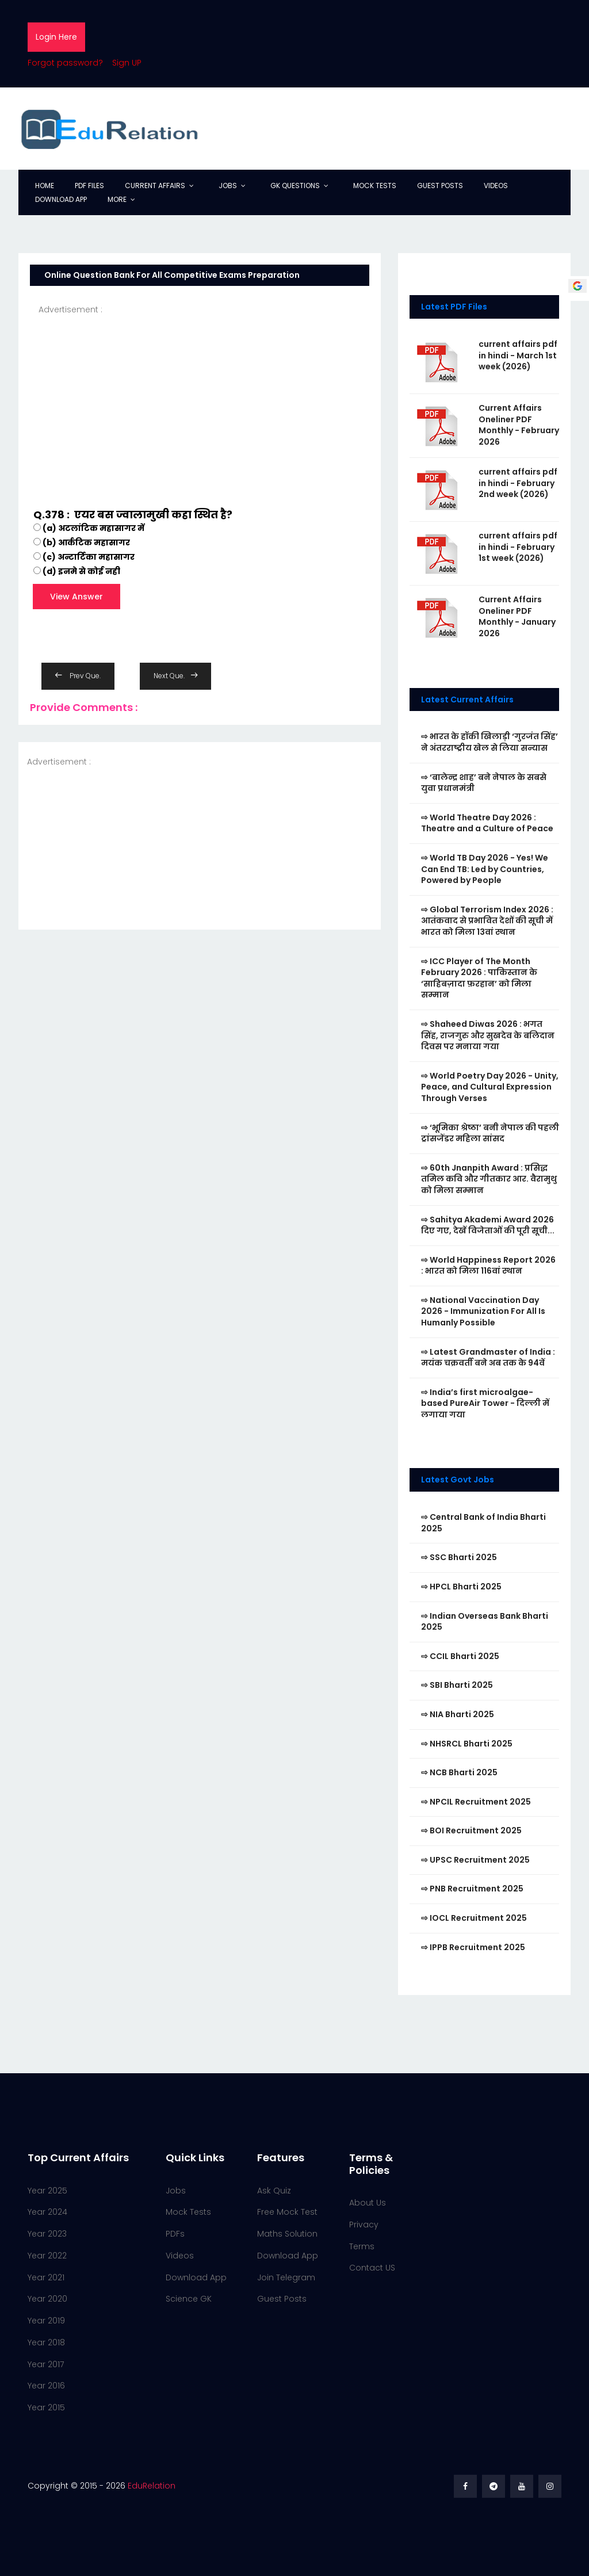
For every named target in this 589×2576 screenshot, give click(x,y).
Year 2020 (47, 2298)
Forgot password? (65, 62)
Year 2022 (47, 2255)
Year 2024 (47, 2212)
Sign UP (126, 62)
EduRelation (151, 2485)
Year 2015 (46, 2407)
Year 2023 (47, 2233)
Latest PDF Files (454, 306)
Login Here (56, 37)
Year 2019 (46, 2320)
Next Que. (175, 676)
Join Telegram (286, 2277)
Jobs (228, 185)
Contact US (372, 2267)
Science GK (189, 2298)
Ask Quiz (274, 2190)
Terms (361, 2246)
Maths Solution (287, 2233)
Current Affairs (155, 185)
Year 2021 (46, 2277)
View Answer (76, 596)
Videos (496, 185)
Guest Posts (440, 185)
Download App (61, 199)
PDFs (175, 2233)
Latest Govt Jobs (457, 1479)
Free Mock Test (287, 2212)
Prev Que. (78, 676)
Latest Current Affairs (467, 699)
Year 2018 (46, 2342)
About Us (367, 2202)
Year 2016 (46, 2385)
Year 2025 (47, 2190)
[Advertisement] (200, 396)
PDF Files (89, 185)
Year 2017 (46, 2364)
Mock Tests (374, 185)
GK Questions (295, 185)
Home (44, 185)
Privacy (363, 2224)
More (117, 199)
